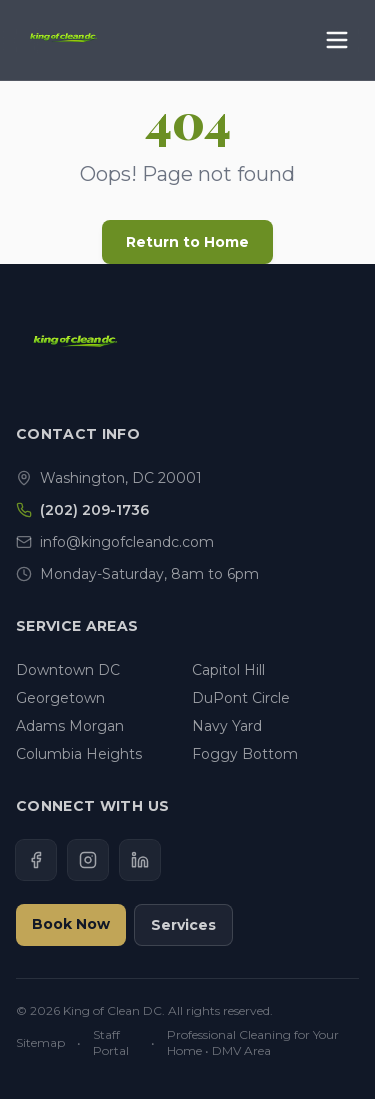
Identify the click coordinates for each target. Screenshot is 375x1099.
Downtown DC (68, 670)
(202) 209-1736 (94, 510)
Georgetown (60, 698)
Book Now (71, 924)
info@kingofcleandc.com (127, 542)
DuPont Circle (241, 698)
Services (183, 925)
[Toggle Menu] (337, 40)
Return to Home (187, 242)
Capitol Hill (228, 670)
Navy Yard (227, 726)
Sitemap (40, 1042)
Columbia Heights (79, 754)
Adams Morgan (70, 726)
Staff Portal (111, 1042)
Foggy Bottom (245, 754)
